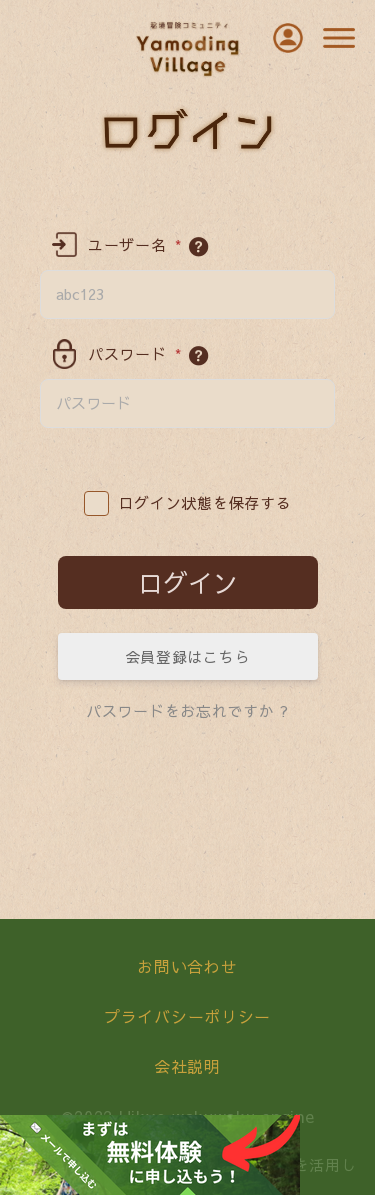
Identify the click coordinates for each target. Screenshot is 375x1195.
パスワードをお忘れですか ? (187, 710)
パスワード (134, 354)
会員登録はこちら (188, 656)
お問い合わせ (187, 966)
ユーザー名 (134, 245)
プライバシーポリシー (187, 1016)
